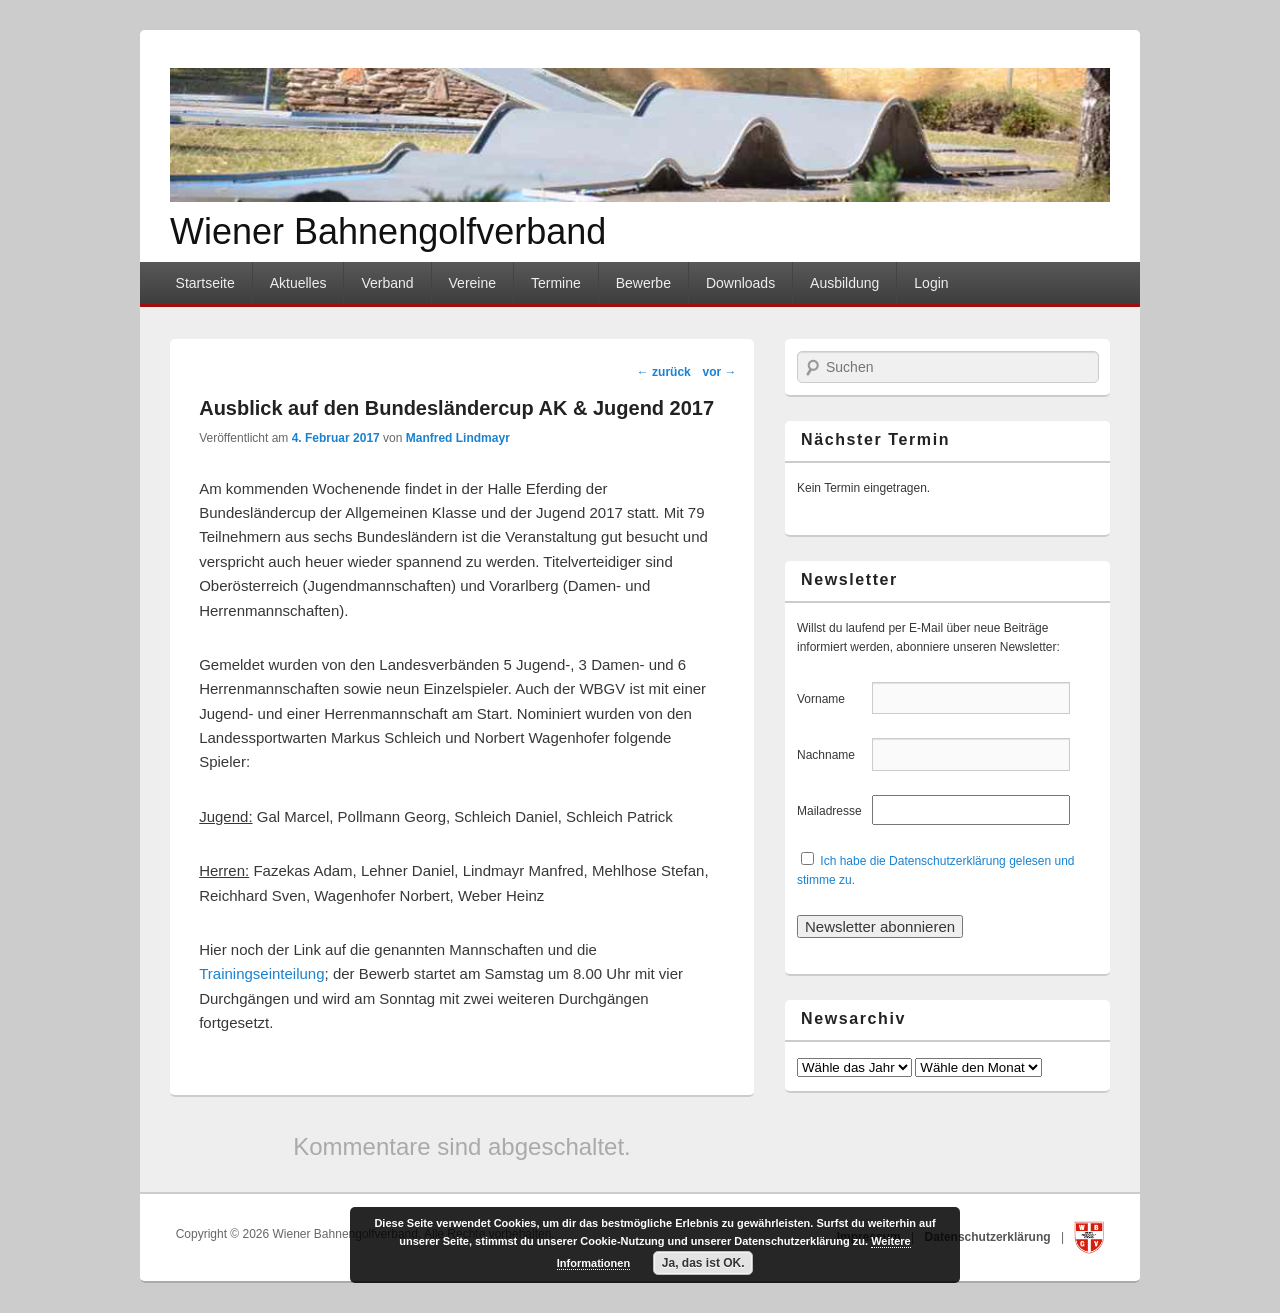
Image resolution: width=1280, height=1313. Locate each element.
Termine (556, 283)
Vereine (472, 283)
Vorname (832, 699)
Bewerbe (643, 283)
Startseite (205, 283)
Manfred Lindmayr (458, 438)
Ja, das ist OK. (703, 1263)
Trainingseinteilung (261, 973)
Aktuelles (298, 283)
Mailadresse (832, 811)
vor (719, 372)
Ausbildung (844, 283)
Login (931, 283)
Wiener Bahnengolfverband (388, 231)
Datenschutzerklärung (989, 1237)
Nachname (832, 755)
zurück (664, 372)
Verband (387, 283)
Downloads (740, 283)
